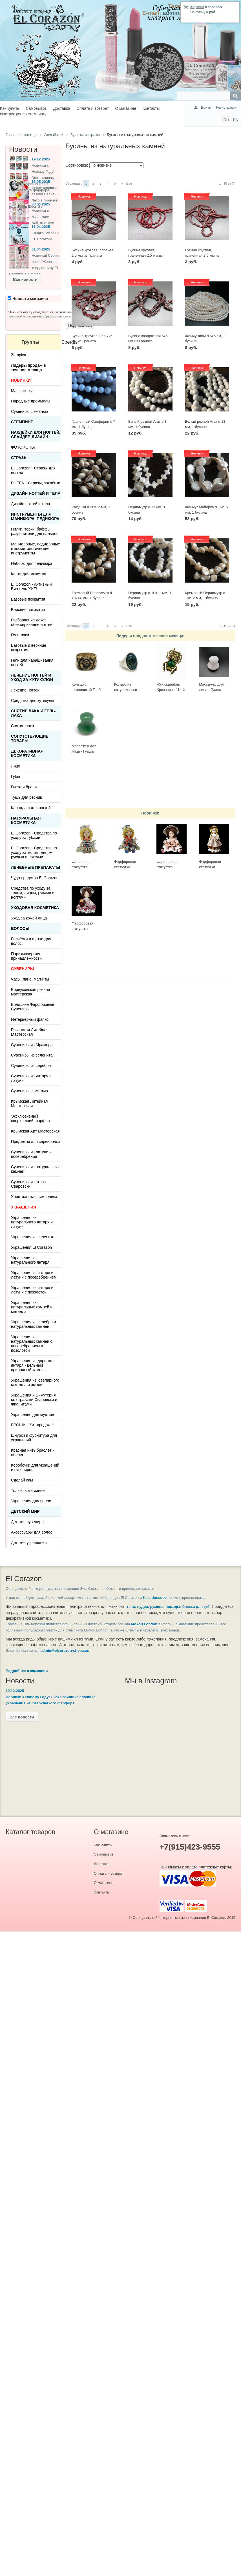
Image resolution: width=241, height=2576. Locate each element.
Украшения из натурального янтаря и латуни (32, 1222)
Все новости (25, 279)
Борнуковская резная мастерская (30, 991)
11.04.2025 (41, 227)
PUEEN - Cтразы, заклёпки (35, 483)
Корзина (197, 7)
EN (235, 120)
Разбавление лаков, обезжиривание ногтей (31, 622)
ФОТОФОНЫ (23, 447)
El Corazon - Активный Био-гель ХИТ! (31, 586)
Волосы (20, 928)
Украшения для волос (31, 1501)
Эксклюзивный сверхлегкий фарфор (30, 1118)
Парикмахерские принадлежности (26, 956)
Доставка (61, 108)
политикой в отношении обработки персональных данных (49, 316)
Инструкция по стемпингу (23, 114)
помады (172, 1606)
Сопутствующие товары (29, 738)
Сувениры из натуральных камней (35, 1169)
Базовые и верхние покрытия (28, 647)
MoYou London (144, 1624)
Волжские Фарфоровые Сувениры (32, 1006)
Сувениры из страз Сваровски (28, 1184)
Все (129, 183)
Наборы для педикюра (31, 563)
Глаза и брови (24, 787)
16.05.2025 (41, 182)
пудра (142, 1606)
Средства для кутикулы (32, 700)
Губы (15, 776)
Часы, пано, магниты (30, 979)
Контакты (151, 108)
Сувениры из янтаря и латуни (31, 1078)
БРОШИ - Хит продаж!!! (32, 1425)
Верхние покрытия (28, 609)
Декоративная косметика (27, 753)
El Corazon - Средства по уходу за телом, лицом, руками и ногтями (34, 852)
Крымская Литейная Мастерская (29, 1103)
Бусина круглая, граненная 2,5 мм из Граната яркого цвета (146, 255)
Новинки (149, 813)
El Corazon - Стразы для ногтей (33, 470)
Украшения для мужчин (32, 1414)
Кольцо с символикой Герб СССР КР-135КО (86, 689)
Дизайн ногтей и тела (36, 493)
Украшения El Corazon (31, 1247)
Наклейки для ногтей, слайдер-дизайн (35, 434)
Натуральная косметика (26, 820)
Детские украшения (29, 1542)
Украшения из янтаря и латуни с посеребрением (34, 1274)
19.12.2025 (41, 159)
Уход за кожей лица (29, 918)
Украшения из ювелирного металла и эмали (35, 1382)
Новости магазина (28, 298)
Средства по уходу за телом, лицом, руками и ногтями (32, 892)
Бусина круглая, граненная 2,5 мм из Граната (202, 255)
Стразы (19, 457)
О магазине (125, 108)
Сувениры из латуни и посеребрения (31, 1154)
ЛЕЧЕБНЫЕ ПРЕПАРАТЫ (35, 867)
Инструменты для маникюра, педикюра (35, 516)
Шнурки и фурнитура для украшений (34, 1437)
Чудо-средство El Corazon (35, 878)
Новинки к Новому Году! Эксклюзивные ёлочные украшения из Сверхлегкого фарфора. (33, 177)
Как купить (9, 108)
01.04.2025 (41, 249)
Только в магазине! (28, 1490)
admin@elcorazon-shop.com (65, 1650)
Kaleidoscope (155, 1597)
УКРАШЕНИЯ (23, 1207)
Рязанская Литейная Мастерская (29, 1032)
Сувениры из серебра (31, 1065)
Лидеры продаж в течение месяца (149, 636)
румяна (156, 1606)
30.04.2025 (41, 204)
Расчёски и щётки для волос (31, 941)
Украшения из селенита (32, 1237)
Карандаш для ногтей (31, 807)
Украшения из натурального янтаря (30, 1259)
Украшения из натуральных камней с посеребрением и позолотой (31, 1344)
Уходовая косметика (35, 907)
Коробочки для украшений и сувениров (35, 1467)
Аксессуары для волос (31, 1532)
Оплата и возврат (92, 108)
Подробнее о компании (27, 1671)
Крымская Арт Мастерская (35, 1131)
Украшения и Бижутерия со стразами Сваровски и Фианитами (34, 1399)
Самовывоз (36, 108)
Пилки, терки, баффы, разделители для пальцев (34, 531)
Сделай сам (22, 1480)
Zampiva (18, 355)
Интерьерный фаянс (30, 1019)
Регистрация (226, 107)
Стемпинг (22, 422)
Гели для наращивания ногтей (32, 662)
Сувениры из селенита (31, 1055)
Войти (206, 107)
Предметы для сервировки (35, 1141)
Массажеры (21, 390)
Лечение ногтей (25, 690)
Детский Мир (25, 1511)
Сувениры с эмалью (29, 411)
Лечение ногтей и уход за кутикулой (32, 677)
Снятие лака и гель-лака (33, 713)
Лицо (15, 766)
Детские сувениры (27, 1521)
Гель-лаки (20, 635)
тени (131, 1606)
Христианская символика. (34, 1196)
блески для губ (196, 1606)
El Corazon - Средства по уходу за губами (34, 835)
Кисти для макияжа (28, 574)
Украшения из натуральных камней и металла (31, 1307)
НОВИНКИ (21, 380)
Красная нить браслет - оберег (32, 1452)
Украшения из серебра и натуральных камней (33, 1324)
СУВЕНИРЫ (22, 968)
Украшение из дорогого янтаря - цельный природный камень (32, 1365)
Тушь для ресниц (26, 797)
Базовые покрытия (28, 599)
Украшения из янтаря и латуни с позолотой (32, 1289)
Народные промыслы (30, 401)
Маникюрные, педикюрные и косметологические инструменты (35, 548)
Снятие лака (22, 726)
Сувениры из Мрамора (32, 1044)
